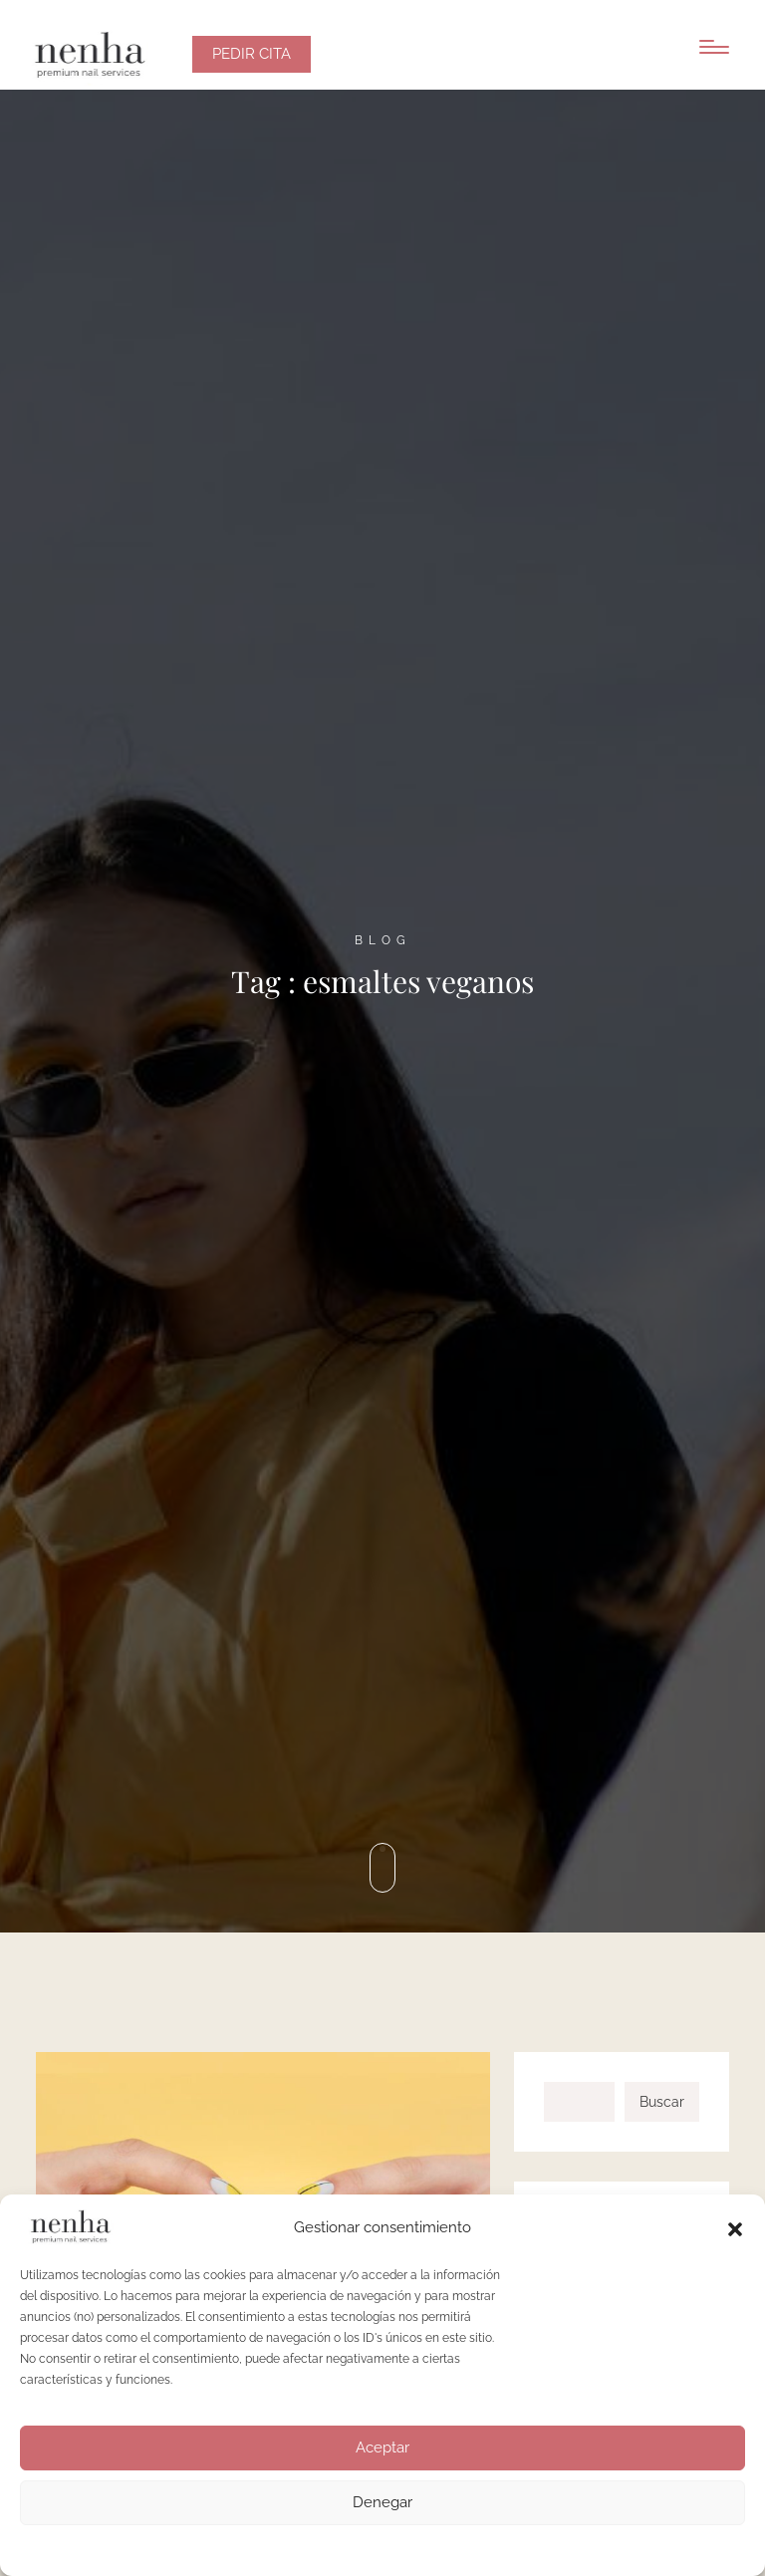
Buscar (661, 2102)
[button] (735, 2227)
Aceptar (382, 2447)
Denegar (382, 2502)
